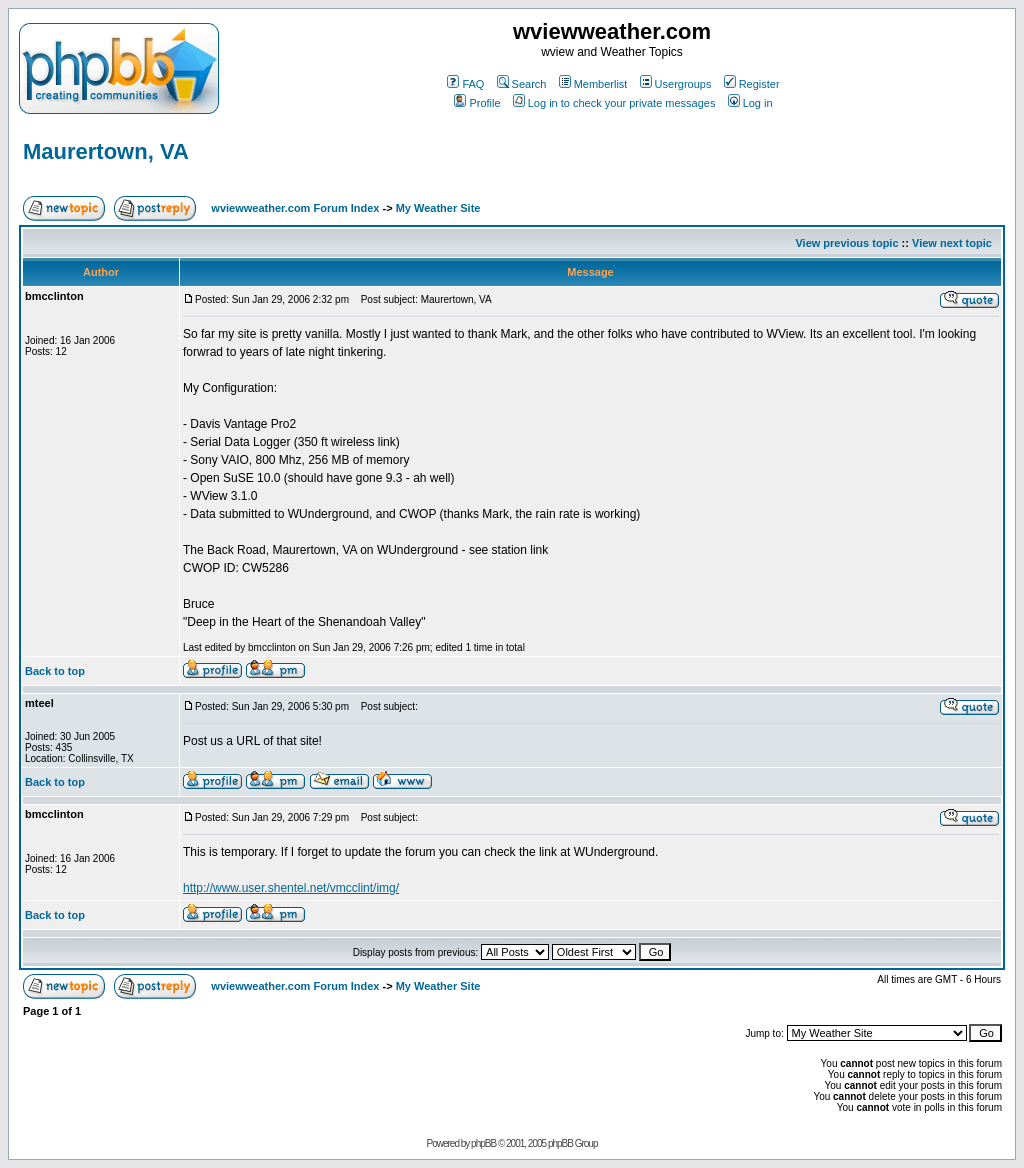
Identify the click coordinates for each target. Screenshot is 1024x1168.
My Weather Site (438, 208)
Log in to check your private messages (614, 103)
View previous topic (846, 243)
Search (522, 84)
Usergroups (676, 84)
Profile (477, 103)
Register (752, 84)
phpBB (483, 1143)
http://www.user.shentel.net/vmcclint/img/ (291, 888)
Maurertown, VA (106, 151)
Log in (750, 103)
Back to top (55, 671)
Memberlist (593, 84)
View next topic (952, 243)
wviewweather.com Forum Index (295, 208)
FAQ (465, 84)
